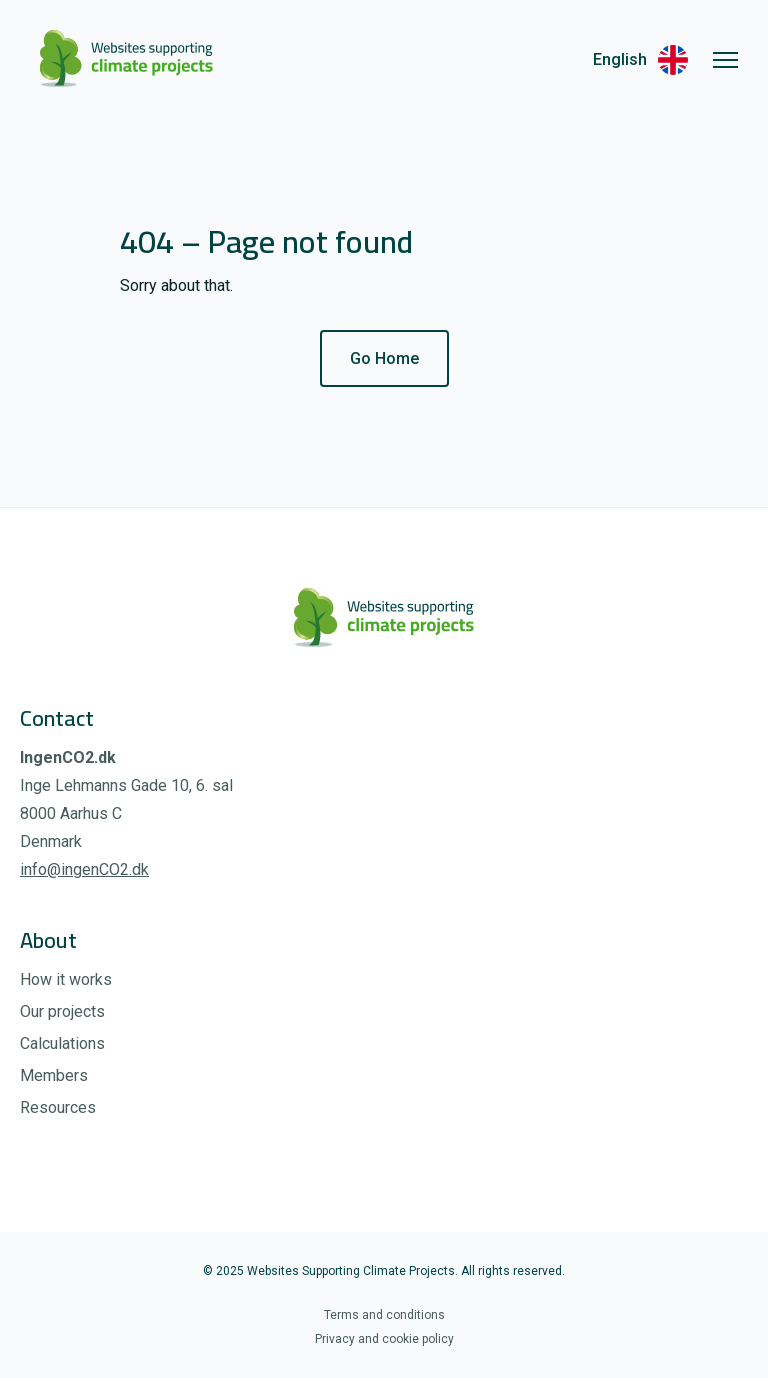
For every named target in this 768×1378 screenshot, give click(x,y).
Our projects (62, 1011)
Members (54, 1075)
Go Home (384, 358)
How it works (66, 979)
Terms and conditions (384, 1315)
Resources (58, 1107)
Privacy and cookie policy (384, 1339)
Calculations (62, 1043)
